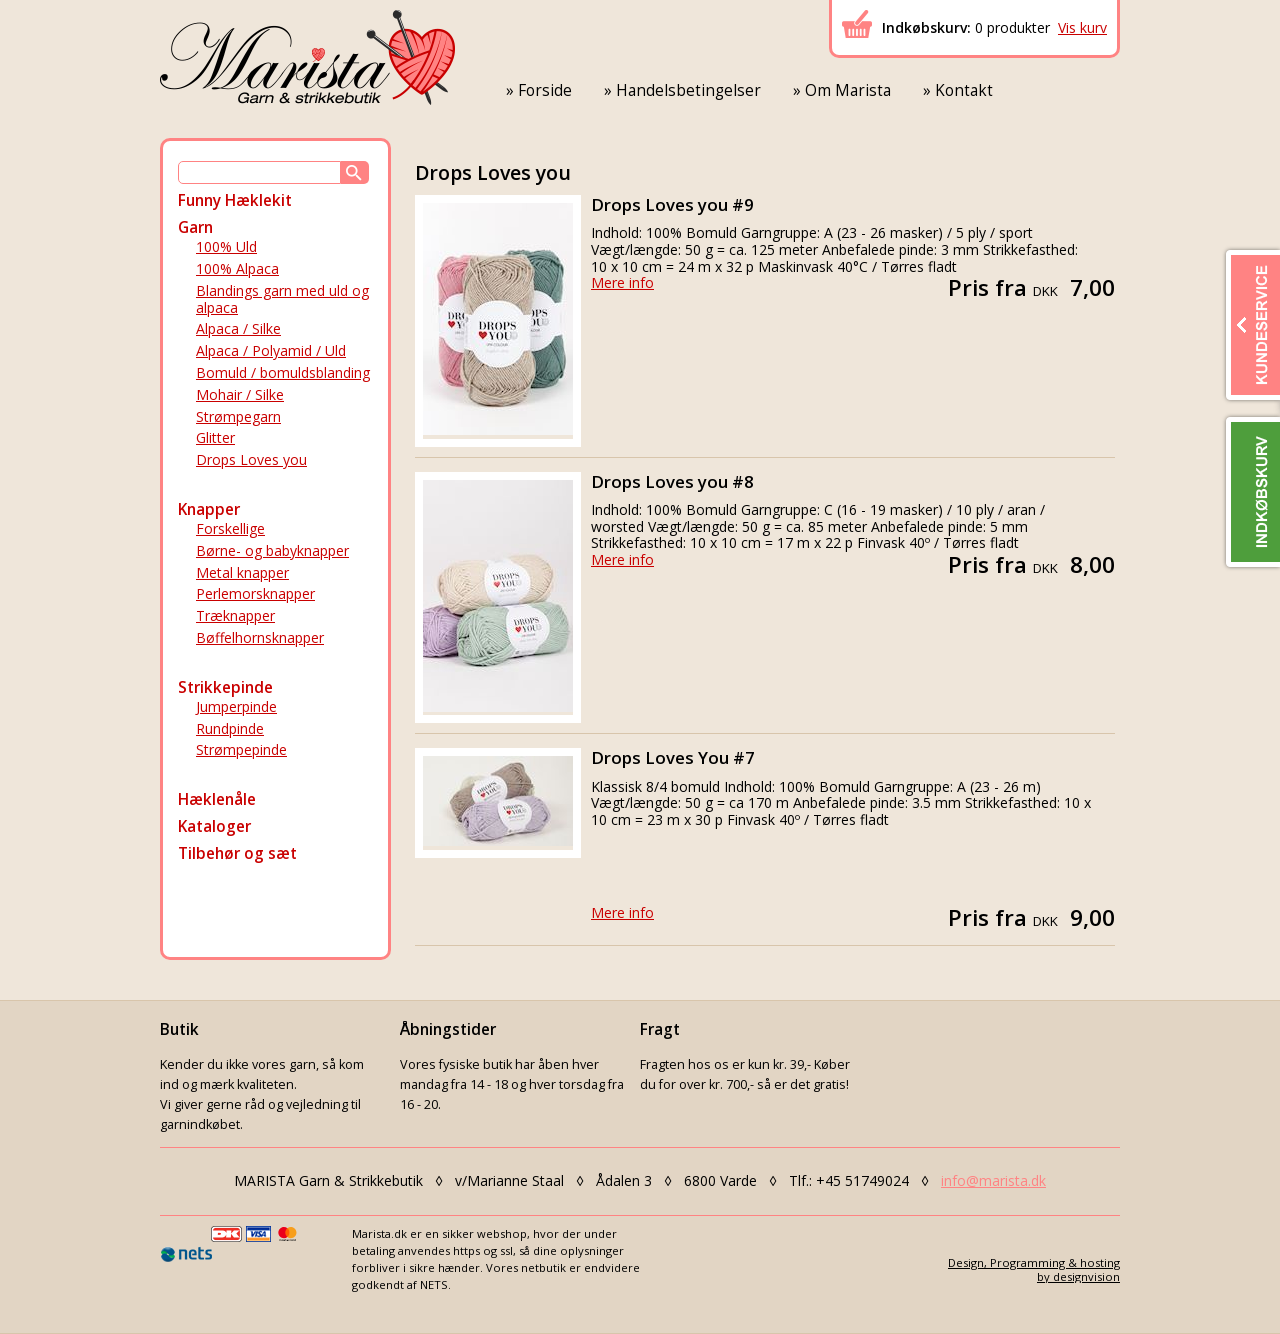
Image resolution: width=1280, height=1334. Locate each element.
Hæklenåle (217, 799)
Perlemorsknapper (255, 593)
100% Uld (226, 246)
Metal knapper (242, 572)
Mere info (622, 282)
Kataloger (214, 826)
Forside (545, 90)
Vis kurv (1082, 27)
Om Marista (848, 90)
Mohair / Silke (240, 394)
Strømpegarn (238, 416)
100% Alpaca (237, 268)
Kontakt (964, 90)
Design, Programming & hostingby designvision (1034, 1269)
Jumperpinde (236, 706)
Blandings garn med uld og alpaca (282, 299)
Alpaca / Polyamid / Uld (271, 350)
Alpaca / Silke (238, 328)
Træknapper (235, 615)
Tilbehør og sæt (237, 853)
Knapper (209, 509)
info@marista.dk (993, 1180)
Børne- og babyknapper (272, 550)
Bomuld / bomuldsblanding (283, 372)
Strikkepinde (225, 687)
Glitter (215, 437)
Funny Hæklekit (235, 200)
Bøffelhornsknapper (260, 637)
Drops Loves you (251, 459)
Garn (195, 227)
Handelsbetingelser (688, 90)
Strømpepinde (241, 749)
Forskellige (230, 528)
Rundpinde (230, 728)
